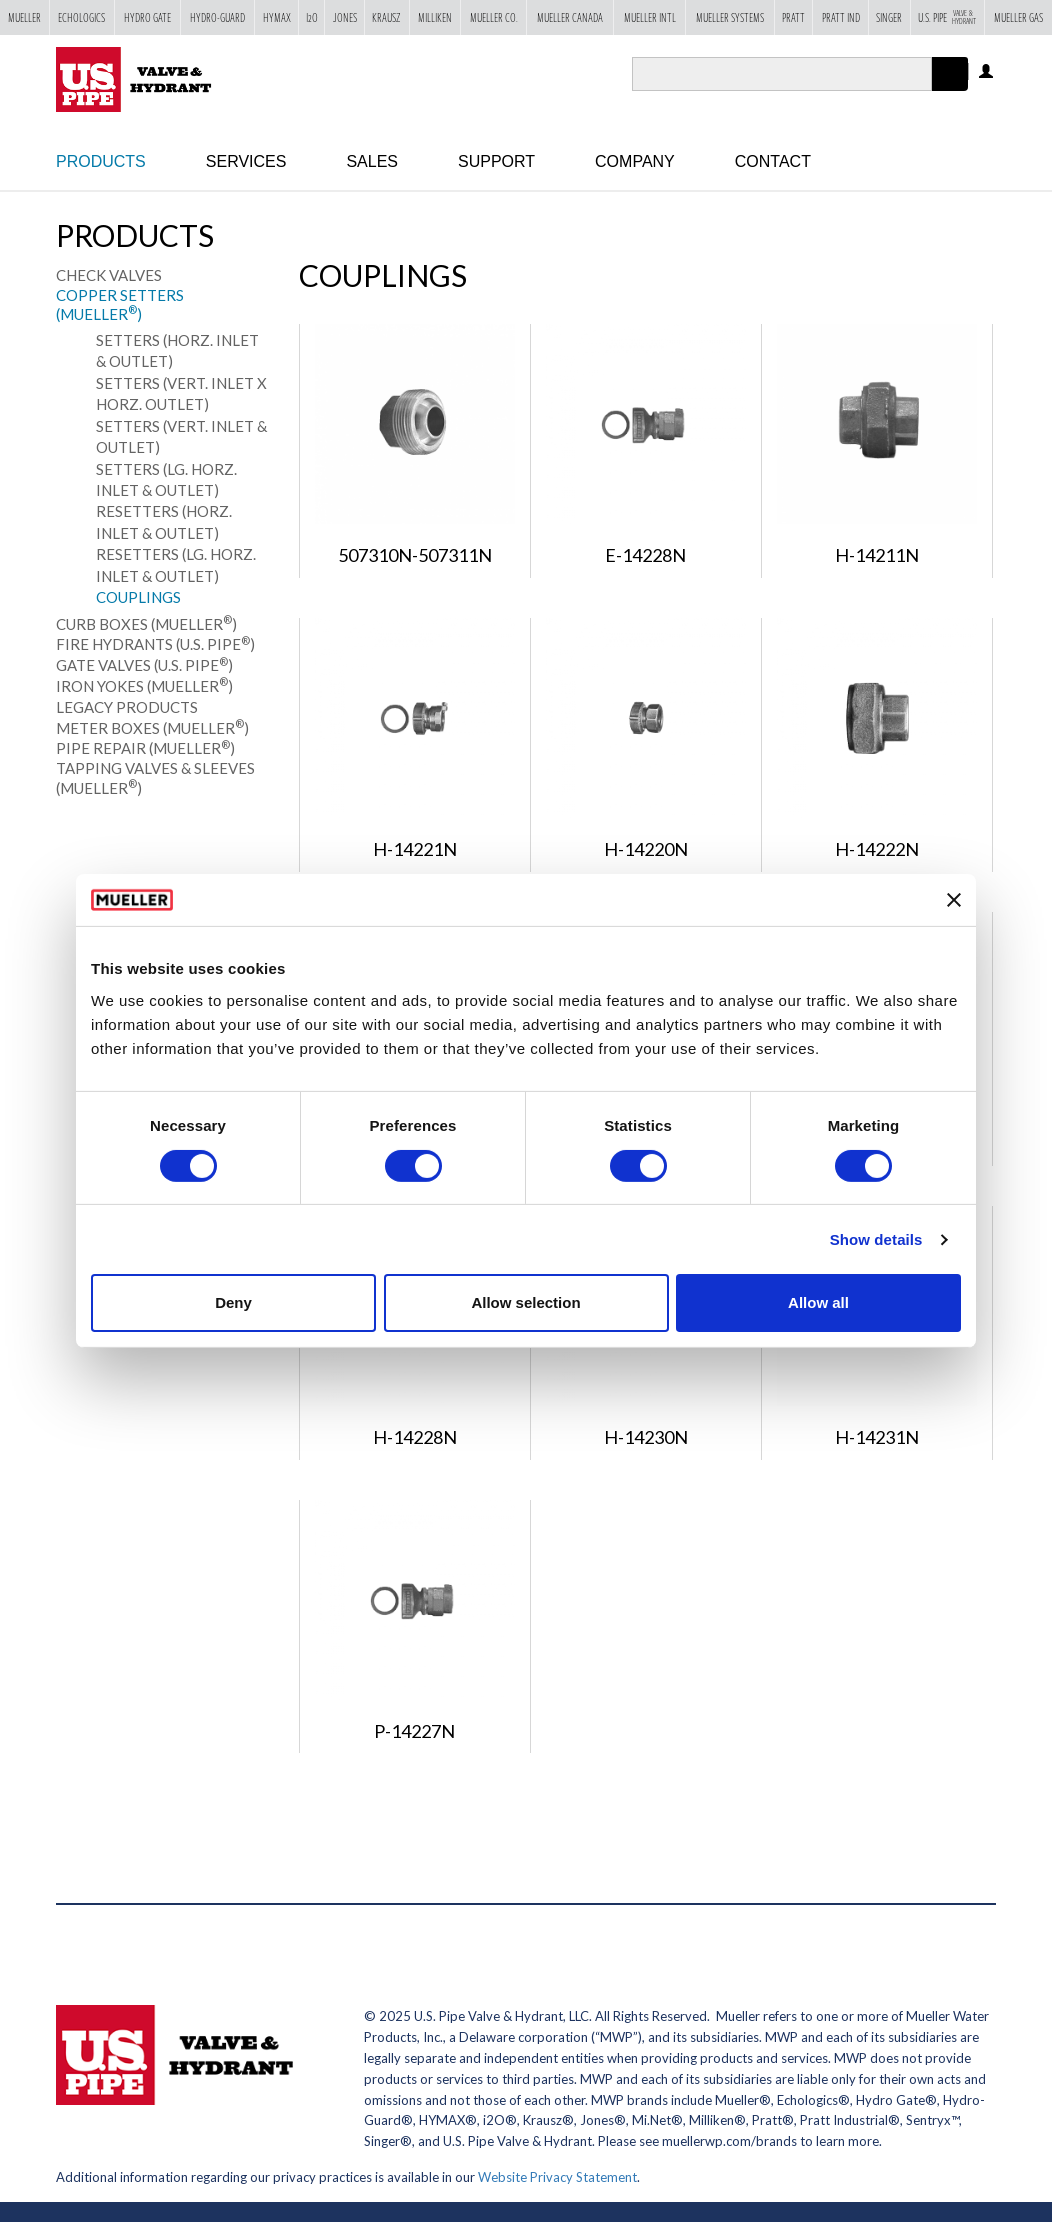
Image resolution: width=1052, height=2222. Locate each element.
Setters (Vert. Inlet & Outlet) (181, 436)
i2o (312, 18)
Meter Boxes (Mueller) (152, 728)
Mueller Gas (1018, 18)
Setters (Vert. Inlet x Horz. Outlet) (181, 393)
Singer (889, 18)
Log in (987, 72)
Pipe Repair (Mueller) (145, 748)
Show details (876, 1239)
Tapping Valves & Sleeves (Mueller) (155, 778)
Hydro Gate (147, 18)
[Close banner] (954, 900)
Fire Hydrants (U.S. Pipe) (155, 644)
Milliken (435, 18)
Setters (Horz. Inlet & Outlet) (177, 350)
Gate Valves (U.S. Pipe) (144, 665)
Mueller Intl (650, 18)
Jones (345, 18)
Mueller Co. (494, 18)
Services (246, 161)
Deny (233, 1302)
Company (635, 161)
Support (496, 161)
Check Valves (109, 275)
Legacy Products (127, 707)
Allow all (818, 1302)
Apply (950, 90)
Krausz (386, 18)
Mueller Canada (570, 18)
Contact (773, 161)
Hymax (277, 18)
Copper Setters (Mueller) (120, 305)
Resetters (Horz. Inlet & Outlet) (164, 521)
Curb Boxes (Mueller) (146, 624)
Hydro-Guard (217, 18)
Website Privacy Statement (557, 2177)
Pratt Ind (841, 18)
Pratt (793, 18)
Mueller (24, 18)
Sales (372, 161)
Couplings (138, 597)
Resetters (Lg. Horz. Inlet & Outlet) (176, 564)
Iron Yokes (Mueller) (144, 686)
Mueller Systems (730, 18)
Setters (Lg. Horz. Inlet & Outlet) (166, 479)
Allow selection (525, 1302)
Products (101, 161)
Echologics (81, 18)
